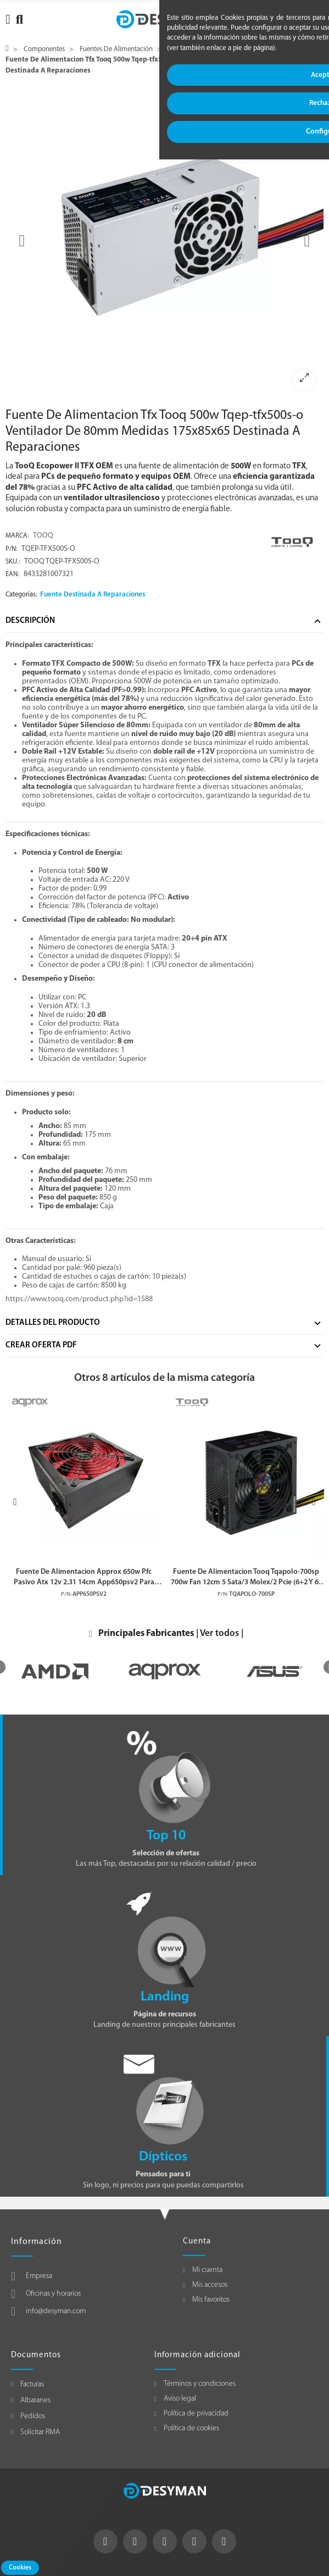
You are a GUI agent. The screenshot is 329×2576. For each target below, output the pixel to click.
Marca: (17, 536)
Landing (165, 1997)
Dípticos (163, 2157)
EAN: (12, 574)
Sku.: (12, 562)
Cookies (20, 2567)
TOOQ (43, 536)
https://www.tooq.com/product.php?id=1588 (79, 1299)
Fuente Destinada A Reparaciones (92, 594)
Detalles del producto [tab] (52, 1323)
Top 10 (166, 1836)
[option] (164, 240)
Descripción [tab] (30, 621)
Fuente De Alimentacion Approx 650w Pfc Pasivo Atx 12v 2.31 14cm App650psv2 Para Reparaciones (84, 1578)
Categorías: (21, 595)
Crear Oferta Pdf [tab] (41, 1345)
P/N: (11, 549)
